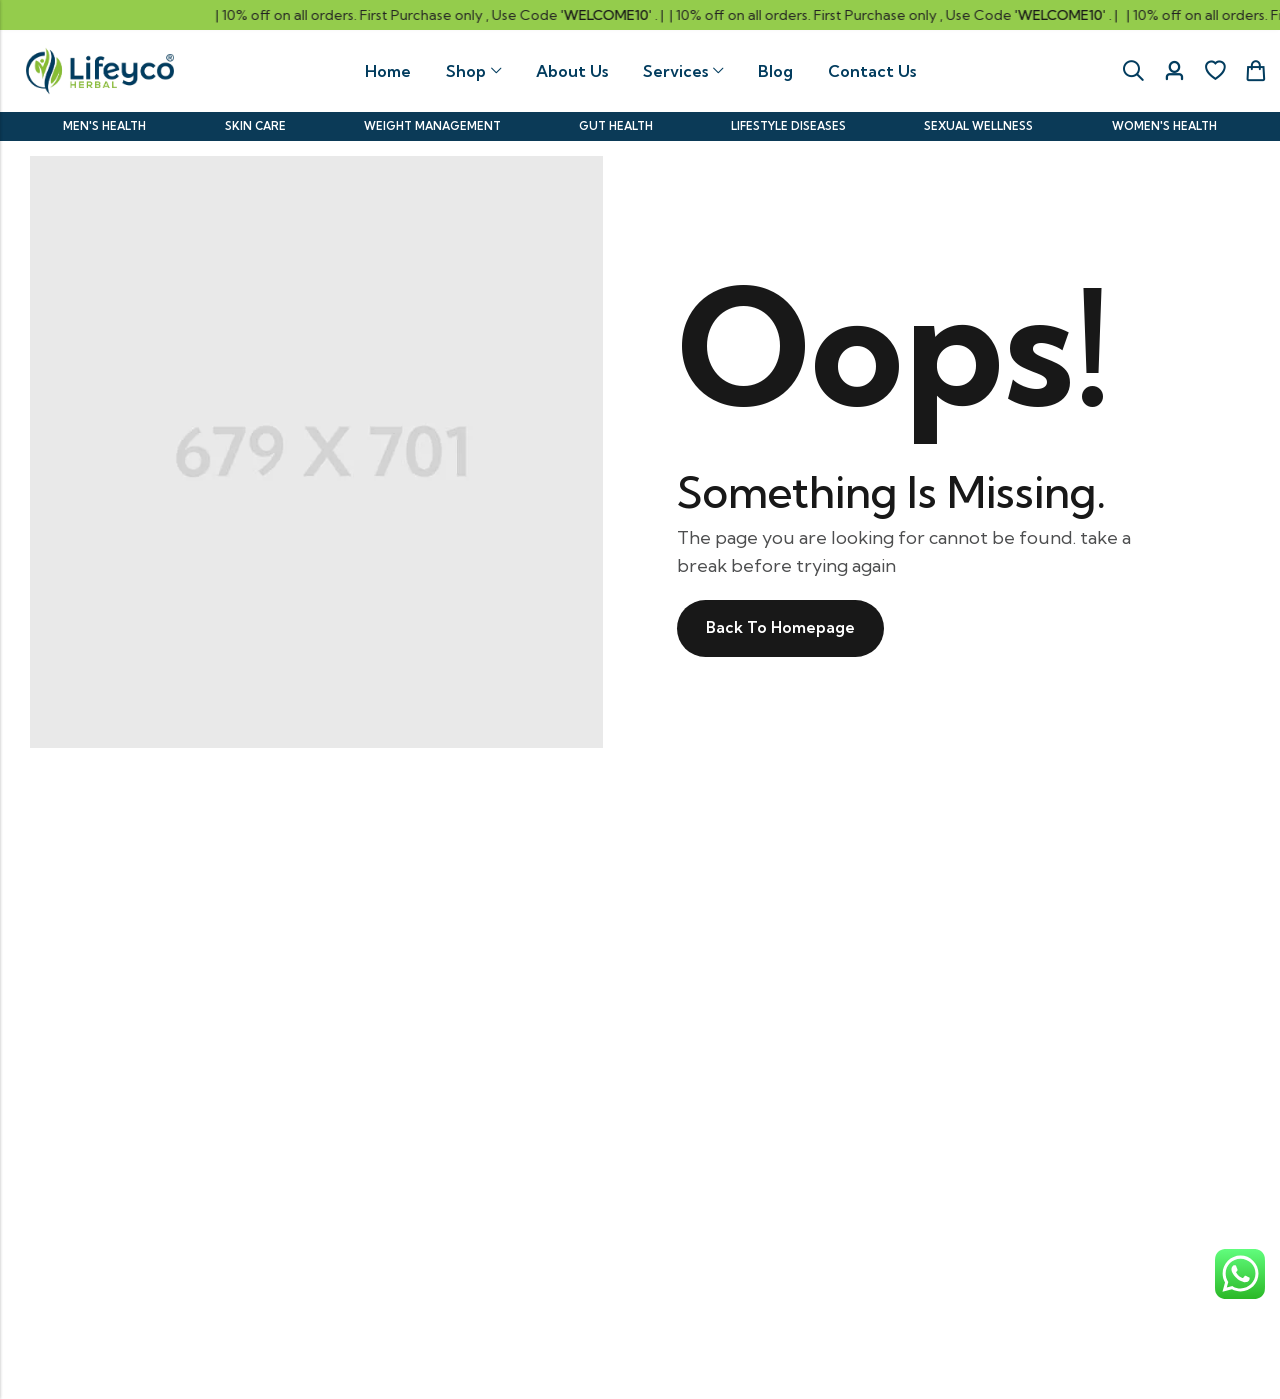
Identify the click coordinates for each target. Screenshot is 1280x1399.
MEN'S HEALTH (104, 125)
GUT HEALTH (616, 125)
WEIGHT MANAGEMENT (432, 125)
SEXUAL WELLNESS (979, 125)
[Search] (1133, 71)
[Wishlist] (1215, 71)
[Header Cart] (1255, 71)
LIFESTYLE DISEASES (788, 125)
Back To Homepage (782, 627)
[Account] (1174, 71)
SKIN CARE (254, 125)
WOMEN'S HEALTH (1164, 125)
